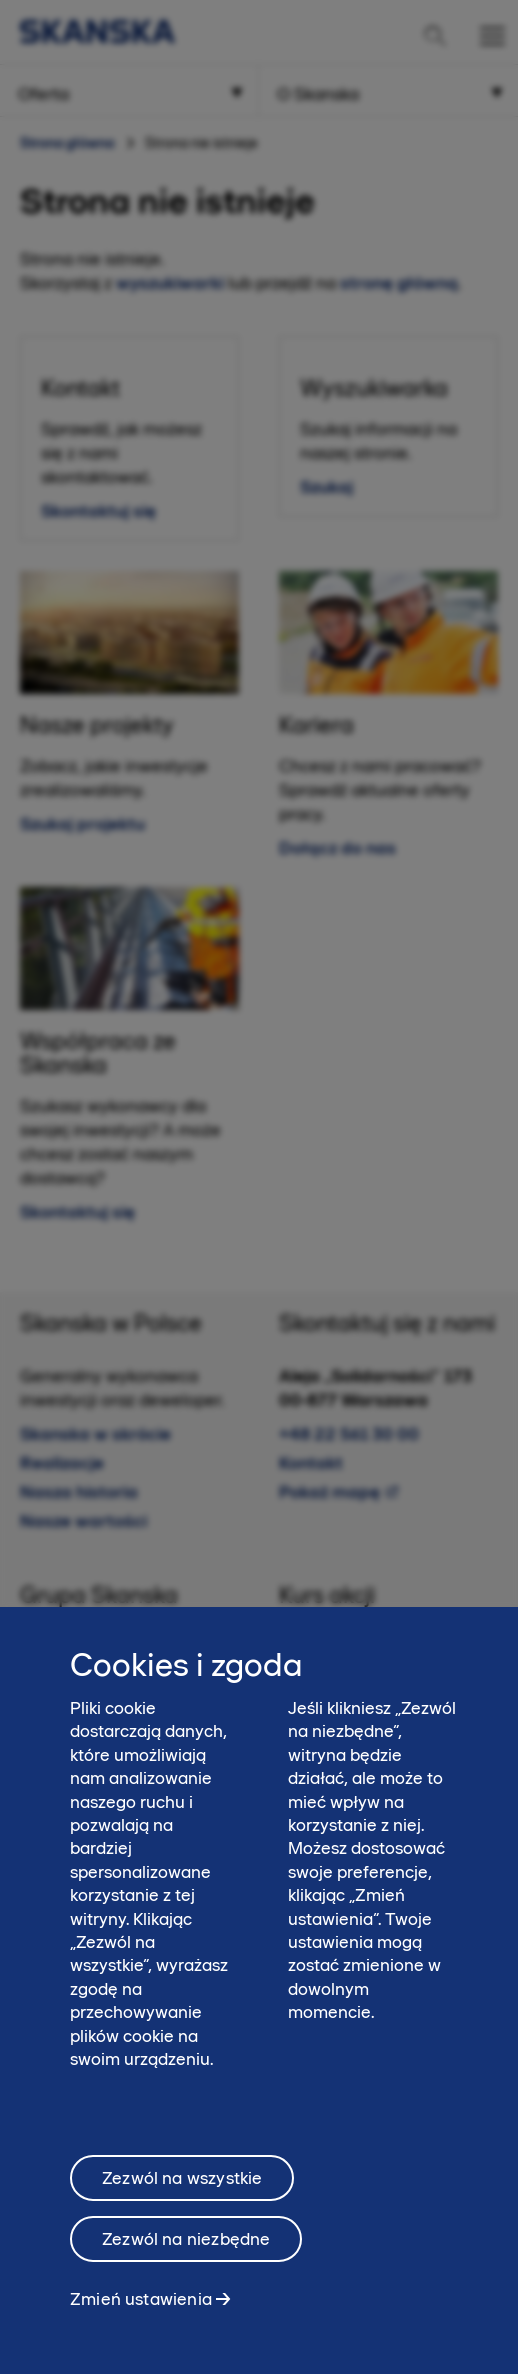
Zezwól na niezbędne (186, 2256)
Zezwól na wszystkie (182, 2195)
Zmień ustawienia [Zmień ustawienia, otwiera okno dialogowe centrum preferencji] (141, 2316)
